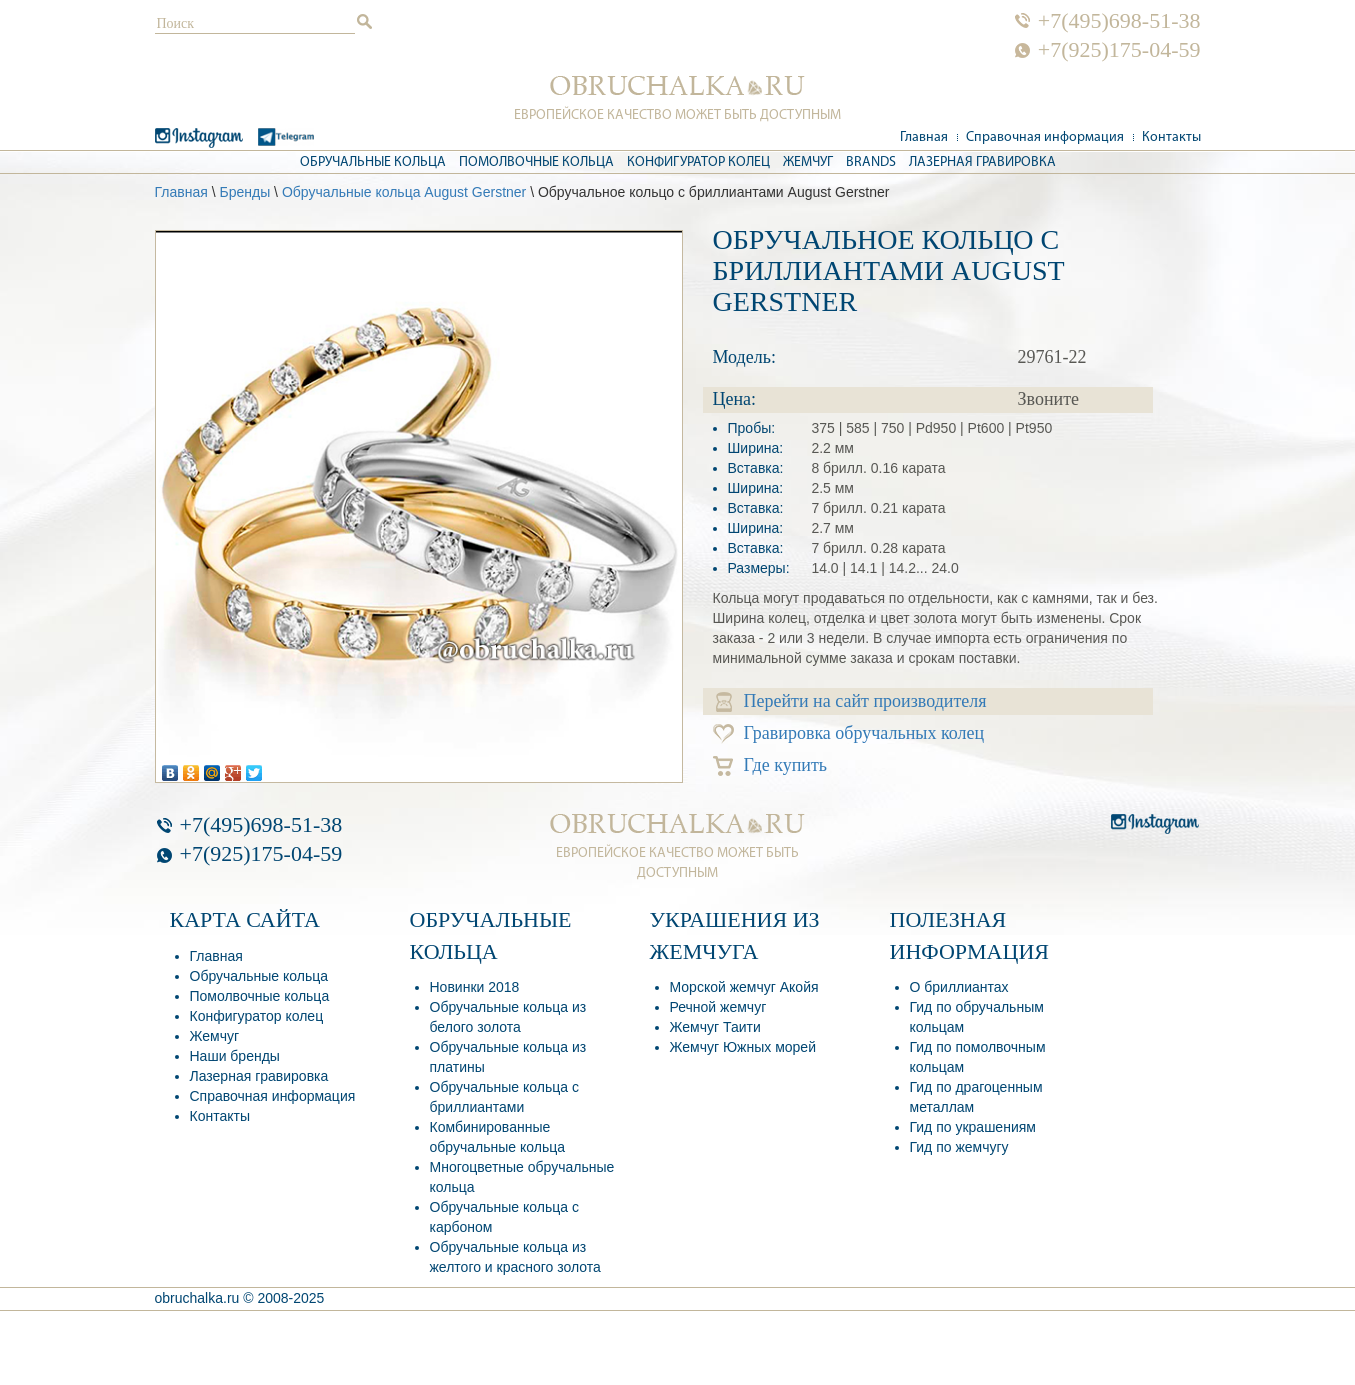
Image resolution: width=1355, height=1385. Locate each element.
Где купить (770, 765)
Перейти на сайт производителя (851, 701)
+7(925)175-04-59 (1119, 50)
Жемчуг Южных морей (743, 1047)
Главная (924, 137)
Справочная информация (1045, 137)
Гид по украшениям (973, 1127)
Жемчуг (808, 162)
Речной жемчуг (718, 1007)
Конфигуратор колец (698, 162)
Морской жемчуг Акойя (744, 987)
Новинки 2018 (475, 987)
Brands (871, 162)
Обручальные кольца (373, 162)
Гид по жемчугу (959, 1147)
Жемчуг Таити (715, 1027)
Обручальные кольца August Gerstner (404, 192)
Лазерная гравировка (982, 162)
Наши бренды (235, 1056)
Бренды (244, 192)
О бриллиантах (959, 987)
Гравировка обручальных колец (849, 733)
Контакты (1171, 137)
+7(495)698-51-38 (1119, 21)
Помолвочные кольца (536, 162)
